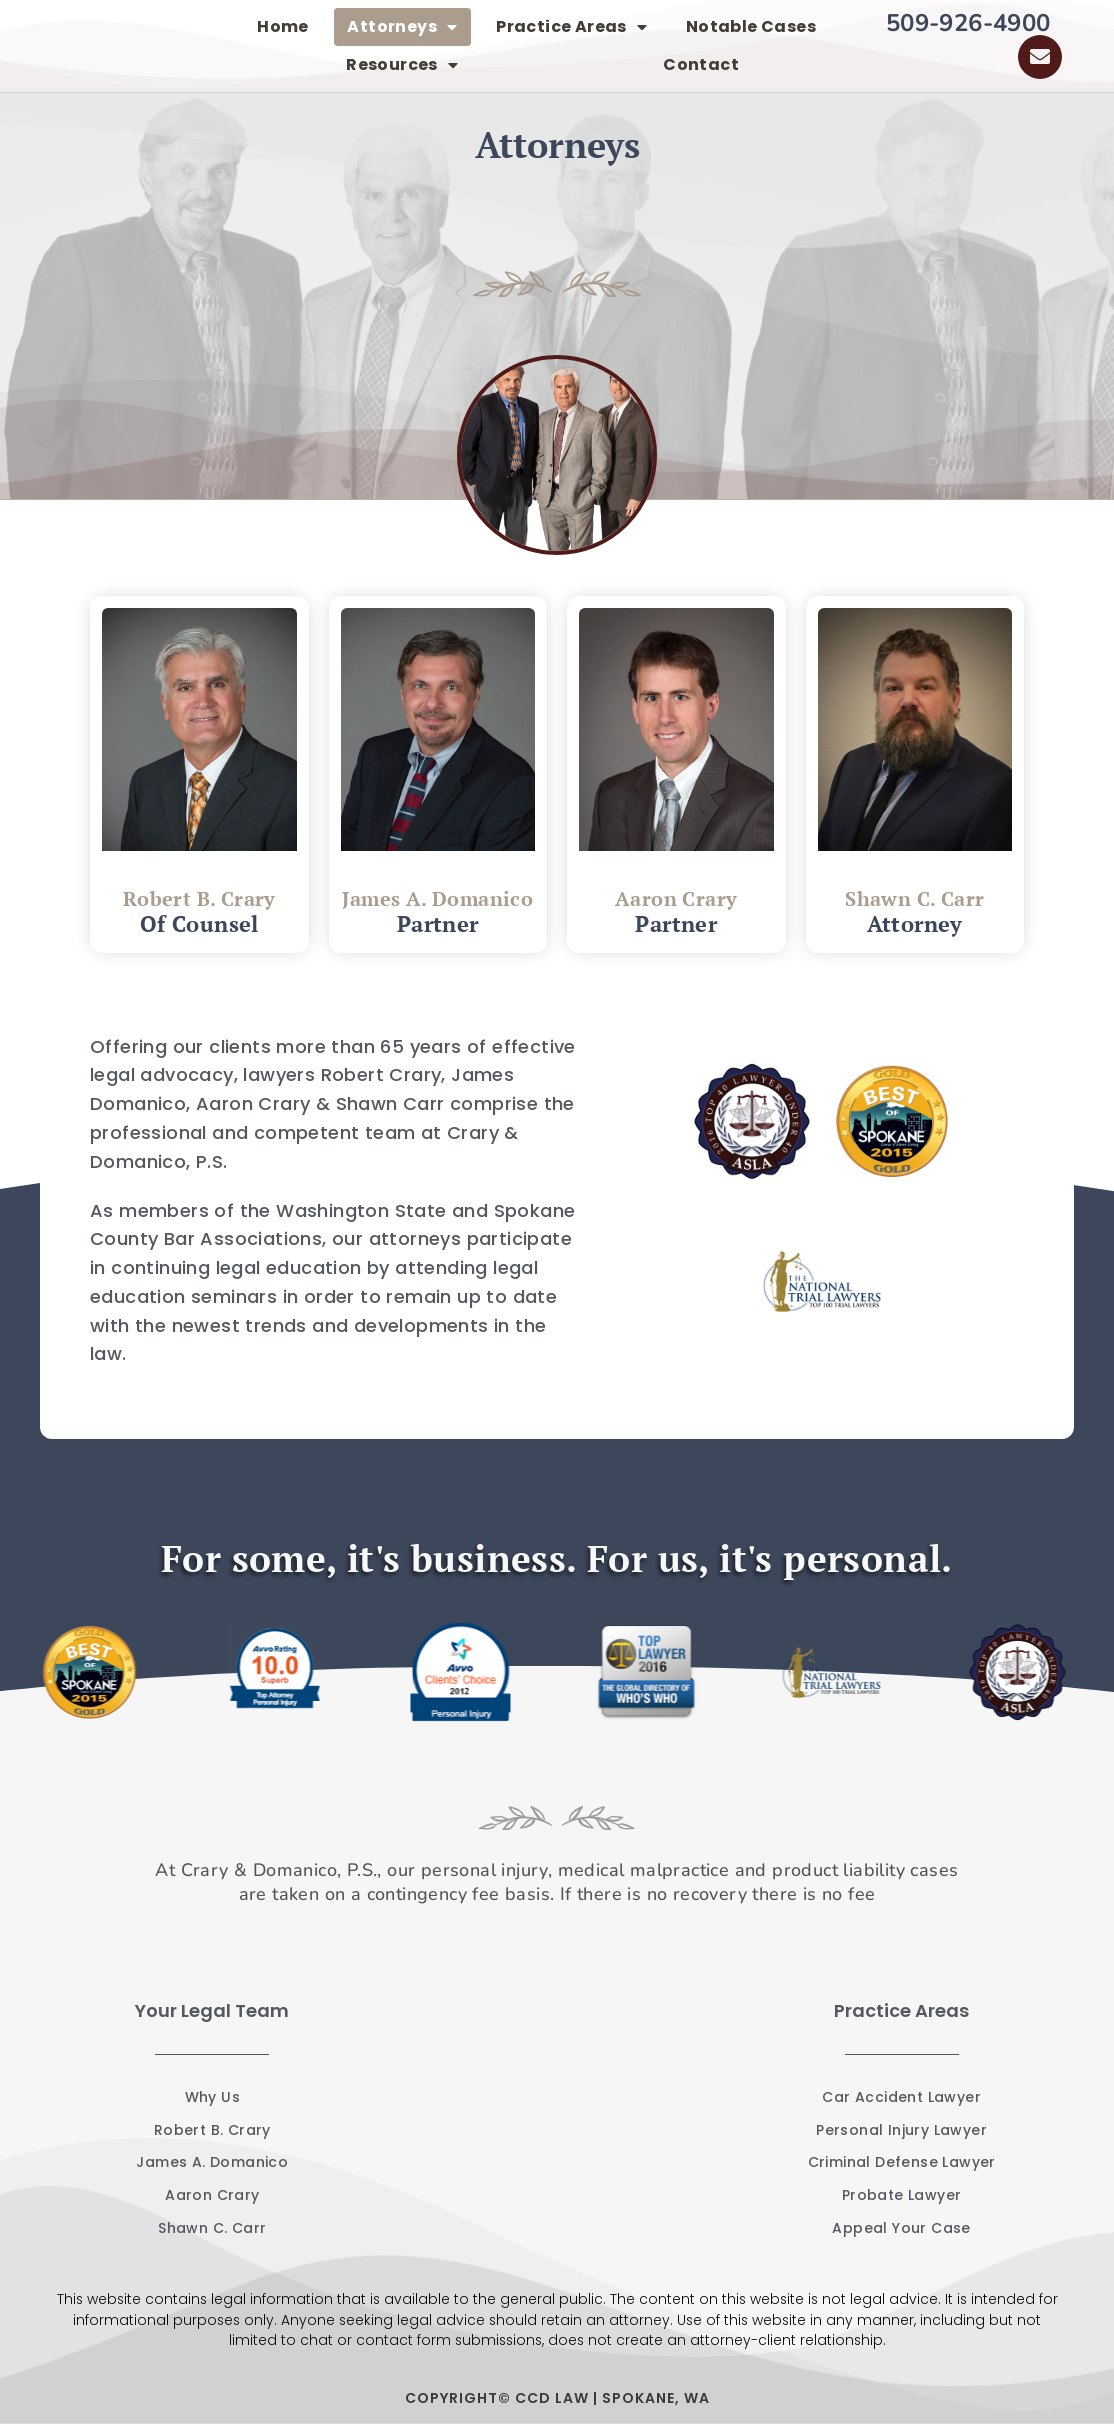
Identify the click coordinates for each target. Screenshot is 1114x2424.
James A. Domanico (437, 898)
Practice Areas (571, 27)
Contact (701, 64)
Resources (402, 65)
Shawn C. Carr (914, 898)
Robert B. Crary (199, 898)
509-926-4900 (968, 23)
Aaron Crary (676, 898)
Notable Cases (751, 26)
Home (283, 26)
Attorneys (402, 27)
